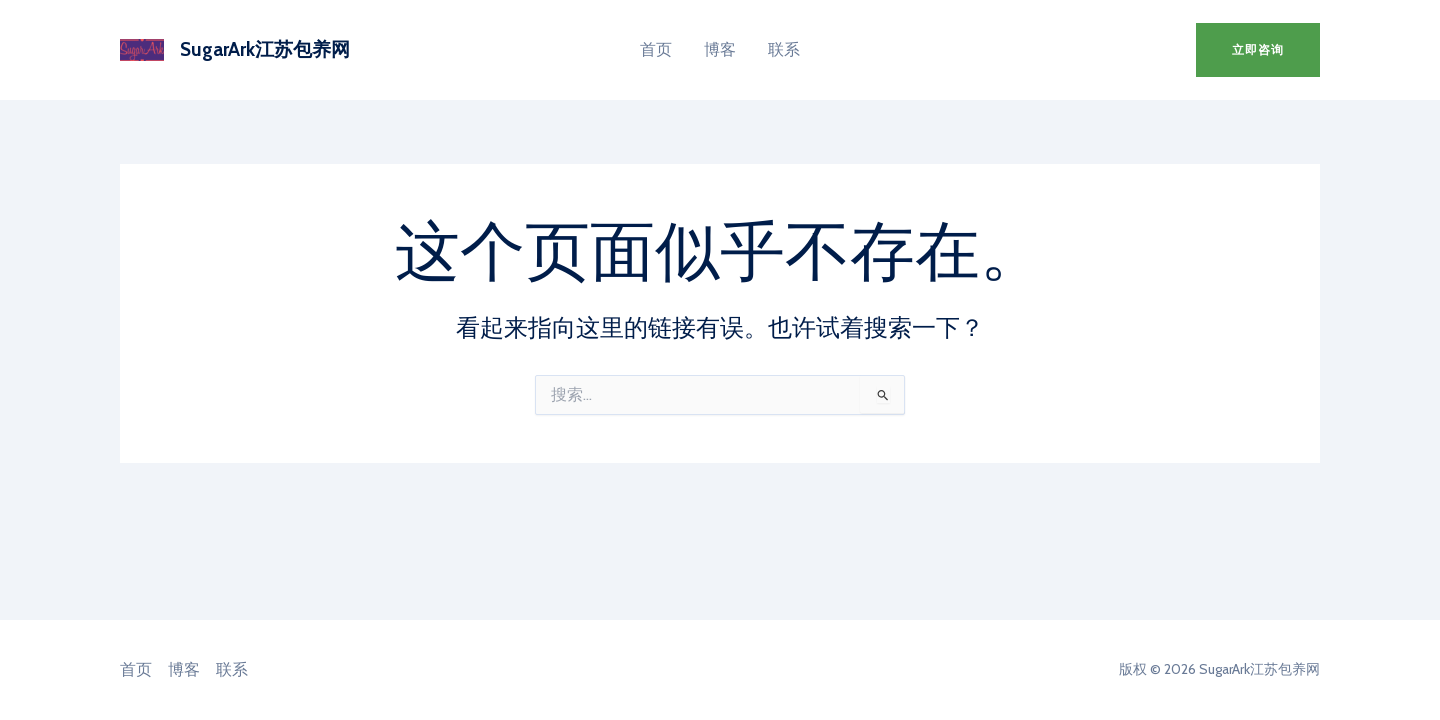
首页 (656, 49)
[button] (1258, 50)
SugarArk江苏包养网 (265, 49)
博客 (720, 49)
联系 (784, 49)
